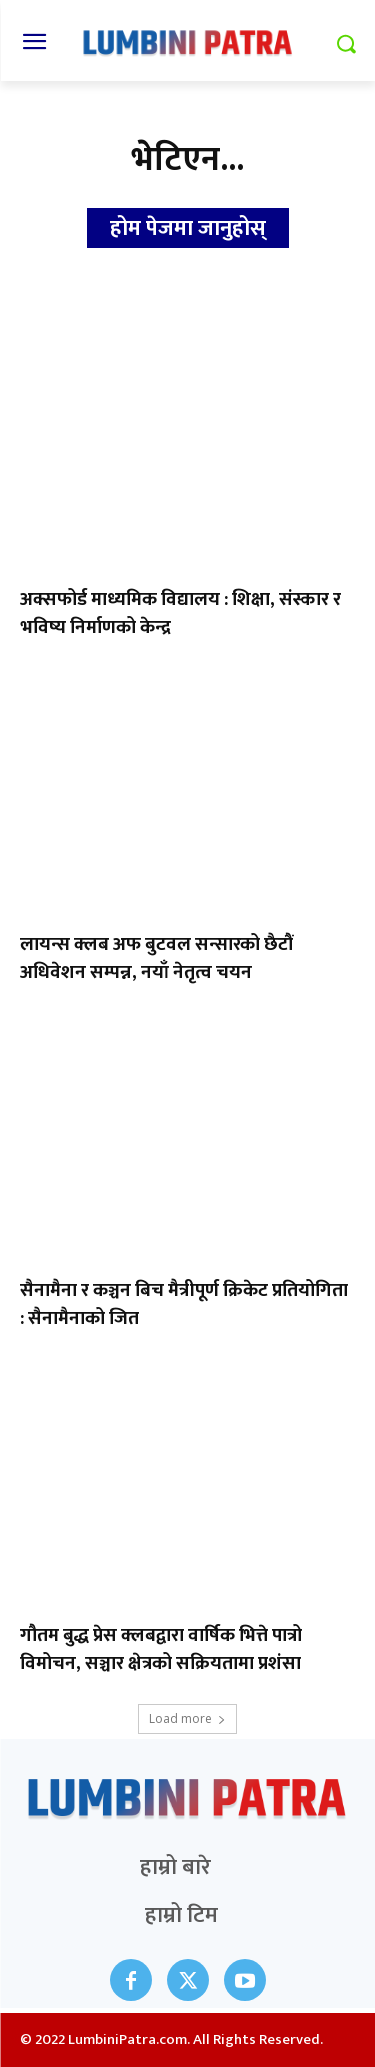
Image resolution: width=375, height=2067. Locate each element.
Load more (187, 1718)
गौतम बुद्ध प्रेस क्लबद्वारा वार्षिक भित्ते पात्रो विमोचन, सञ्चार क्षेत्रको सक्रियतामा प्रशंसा (161, 1649)
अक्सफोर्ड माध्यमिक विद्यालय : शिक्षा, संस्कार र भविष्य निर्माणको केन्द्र (180, 613)
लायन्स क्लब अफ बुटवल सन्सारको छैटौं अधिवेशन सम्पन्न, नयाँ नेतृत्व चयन (156, 958)
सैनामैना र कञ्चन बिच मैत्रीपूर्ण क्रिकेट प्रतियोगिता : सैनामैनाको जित (184, 1304)
